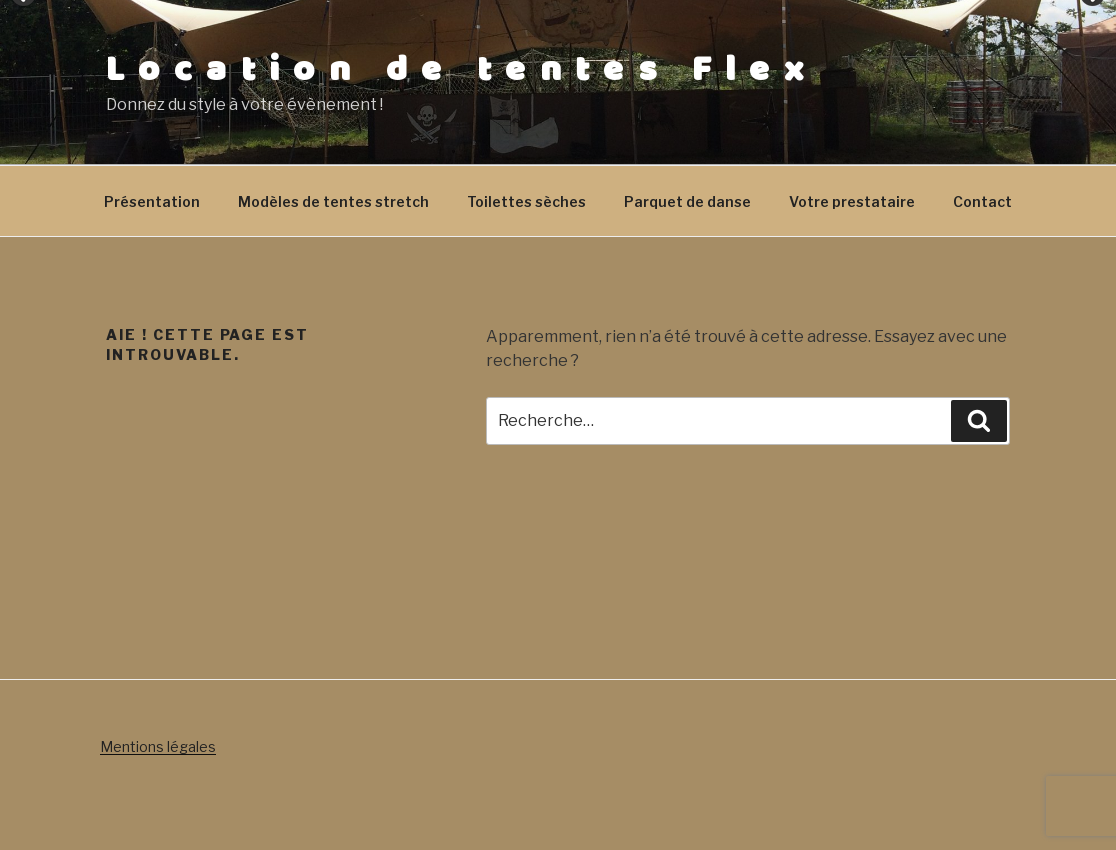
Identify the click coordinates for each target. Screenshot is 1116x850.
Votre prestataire (852, 201)
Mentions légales (158, 746)
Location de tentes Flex (461, 70)
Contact (982, 201)
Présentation (152, 201)
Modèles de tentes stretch (333, 201)
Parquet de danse (687, 201)
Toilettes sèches (526, 201)
